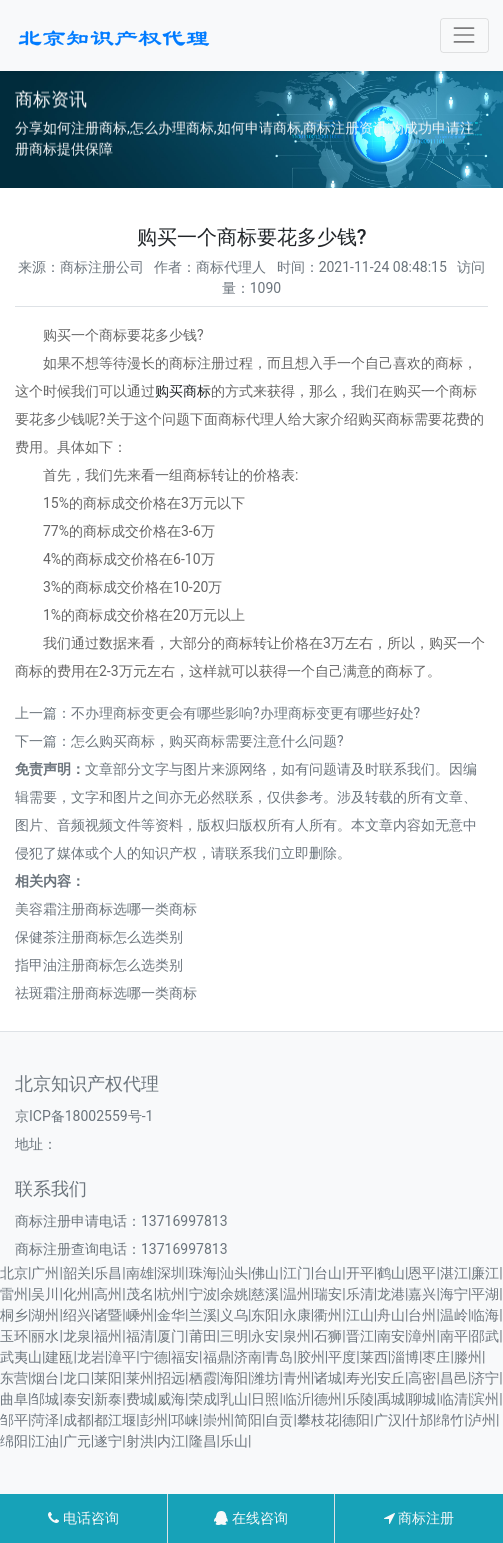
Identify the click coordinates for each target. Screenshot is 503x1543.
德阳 (356, 1420)
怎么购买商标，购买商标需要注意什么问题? (207, 741)
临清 (454, 1399)
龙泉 (77, 1336)
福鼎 (217, 1357)
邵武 (485, 1336)
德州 (328, 1399)
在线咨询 (250, 1518)
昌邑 (454, 1378)
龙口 (77, 1378)
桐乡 (14, 1315)
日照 (265, 1399)
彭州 (154, 1420)
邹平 (14, 1420)
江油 (45, 1441)
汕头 (234, 1273)
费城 (140, 1399)
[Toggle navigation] (464, 35)
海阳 (234, 1378)
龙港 (391, 1294)
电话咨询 (83, 1518)
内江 (171, 1441)
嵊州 (140, 1315)
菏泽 (45, 1420)
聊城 (422, 1399)
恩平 (422, 1273)
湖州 (45, 1315)
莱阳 (108, 1378)
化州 (77, 1294)
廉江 (485, 1273)
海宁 (454, 1294)
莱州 (140, 1378)
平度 (342, 1357)
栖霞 (203, 1378)
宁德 (154, 1357)
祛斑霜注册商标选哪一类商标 (106, 993)
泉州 (297, 1336)
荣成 (203, 1399)
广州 (45, 1273)
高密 (422, 1378)
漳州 (422, 1336)
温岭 (454, 1315)
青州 (297, 1378)
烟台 (45, 1378)
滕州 (468, 1357)
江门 (297, 1273)
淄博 (405, 1357)
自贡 (279, 1420)
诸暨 (108, 1315)
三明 (234, 1336)
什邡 (419, 1420)
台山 (328, 1273)
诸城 (328, 1378)
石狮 (328, 1336)
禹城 (391, 1399)
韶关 (77, 1273)
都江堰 (115, 1420)
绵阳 (14, 1441)
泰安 (77, 1399)
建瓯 (59, 1357)
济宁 (485, 1378)
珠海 (203, 1273)
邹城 (45, 1399)
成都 (77, 1420)
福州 (108, 1336)
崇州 (217, 1420)
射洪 (140, 1441)
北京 (14, 1273)
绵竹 (450, 1420)
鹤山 (391, 1273)
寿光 (360, 1378)
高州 (108, 1294)
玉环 (14, 1336)
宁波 (203, 1294)
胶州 (311, 1357)
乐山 (234, 1441)
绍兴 (77, 1315)
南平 (454, 1336)
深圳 (171, 1273)
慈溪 (265, 1294)
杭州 (171, 1294)
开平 (360, 1273)
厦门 (171, 1336)
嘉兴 (422, 1294)
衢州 (328, 1315)
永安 (265, 1336)
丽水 (45, 1336)
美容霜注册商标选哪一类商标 (106, 909)
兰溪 (203, 1315)
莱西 (374, 1357)
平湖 (485, 1294)
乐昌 (108, 1273)
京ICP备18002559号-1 (84, 1116)
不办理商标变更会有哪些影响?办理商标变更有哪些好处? (245, 713)
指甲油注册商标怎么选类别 (99, 965)
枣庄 (436, 1357)
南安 (391, 1336)
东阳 (265, 1315)
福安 (185, 1357)
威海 (171, 1399)
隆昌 (203, 1441)
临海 (485, 1315)
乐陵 (360, 1399)
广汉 (388, 1420)
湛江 (454, 1273)
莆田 (203, 1336)
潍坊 (265, 1378)
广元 (77, 1441)
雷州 (14, 1294)
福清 (140, 1336)
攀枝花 (318, 1420)
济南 (248, 1357)
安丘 (391, 1378)
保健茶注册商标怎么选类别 (99, 937)
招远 (171, 1378)
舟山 (391, 1315)
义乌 (234, 1315)
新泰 (108, 1399)
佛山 (265, 1273)
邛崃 (185, 1420)
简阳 (248, 1420)
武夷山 (21, 1357)
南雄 (140, 1273)
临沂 (297, 1399)
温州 (297, 1294)
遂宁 (108, 1441)
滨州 (485, 1399)
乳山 (234, 1399)
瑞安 (328, 1294)
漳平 (122, 1357)
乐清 (360, 1294)
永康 (297, 1315)
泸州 (482, 1420)
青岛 (279, 1357)
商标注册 (419, 1518)
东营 (14, 1378)
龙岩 (91, 1357)
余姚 (234, 1294)
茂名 (140, 1294)
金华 (171, 1315)
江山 (360, 1315)
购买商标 (183, 391)
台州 (422, 1315)
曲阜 (14, 1399)
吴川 (45, 1294)
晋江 (360, 1336)
